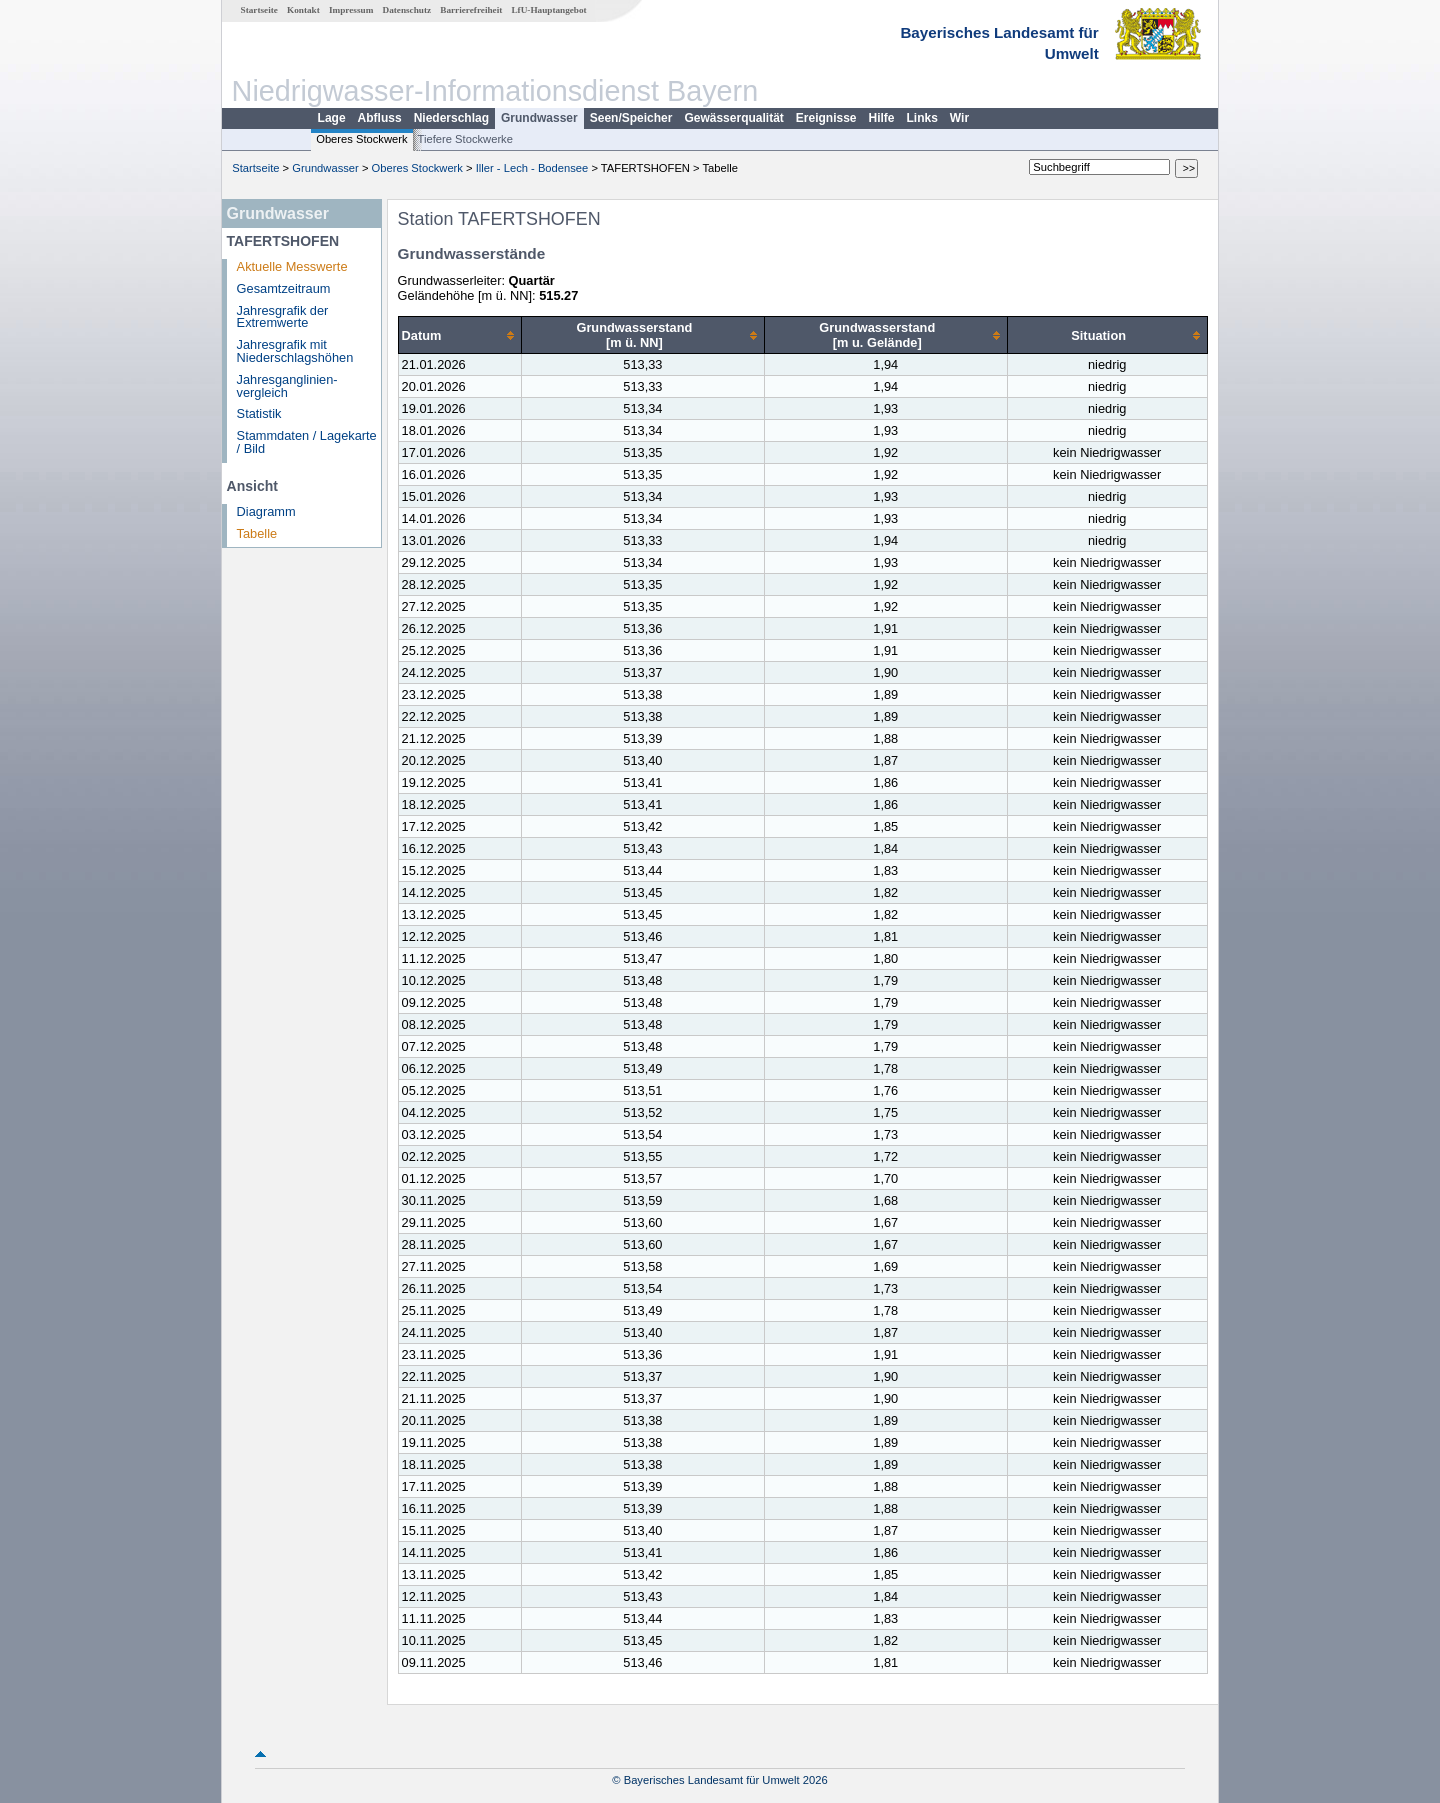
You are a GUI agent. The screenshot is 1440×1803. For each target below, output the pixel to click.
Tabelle (257, 533)
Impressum (351, 10)
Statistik (259, 413)
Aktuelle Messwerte (292, 266)
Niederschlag (451, 118)
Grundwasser (539, 118)
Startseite (259, 10)
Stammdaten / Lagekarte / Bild (307, 442)
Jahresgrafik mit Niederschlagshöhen (295, 351)
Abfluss (380, 118)
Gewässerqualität (733, 118)
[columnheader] (459, 335)
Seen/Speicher (631, 118)
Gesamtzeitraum (284, 288)
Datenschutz (407, 10)
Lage (332, 118)
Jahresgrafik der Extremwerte (283, 317)
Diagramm (266, 511)
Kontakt (303, 10)
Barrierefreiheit (471, 10)
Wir (959, 118)
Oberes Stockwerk (361, 139)
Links (922, 118)
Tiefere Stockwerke (465, 139)
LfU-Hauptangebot (548, 10)
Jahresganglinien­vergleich (287, 386)
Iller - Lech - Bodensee (532, 168)
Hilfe (882, 118)
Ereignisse (826, 118)
